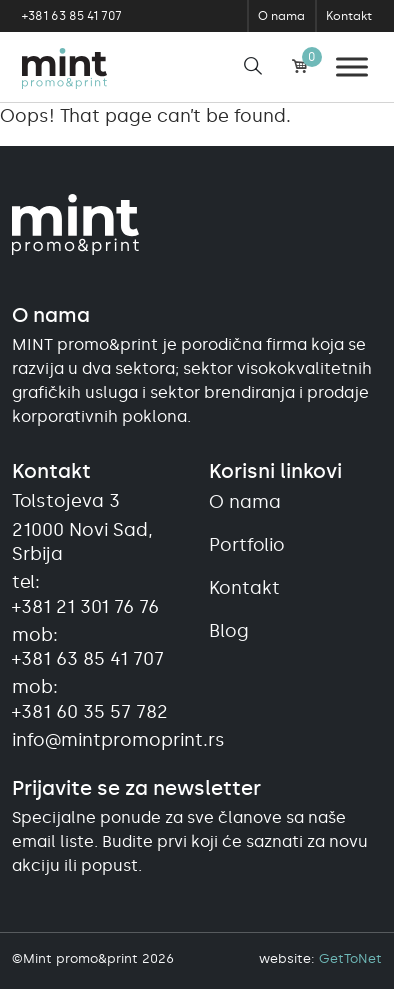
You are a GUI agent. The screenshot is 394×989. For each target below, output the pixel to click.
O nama (281, 16)
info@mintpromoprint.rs (98, 740)
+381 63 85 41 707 (72, 16)
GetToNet (350, 958)
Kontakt (349, 16)
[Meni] (352, 66)
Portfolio (247, 545)
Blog (229, 631)
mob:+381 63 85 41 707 (88, 647)
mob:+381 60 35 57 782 (90, 699)
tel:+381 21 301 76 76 (85, 594)
